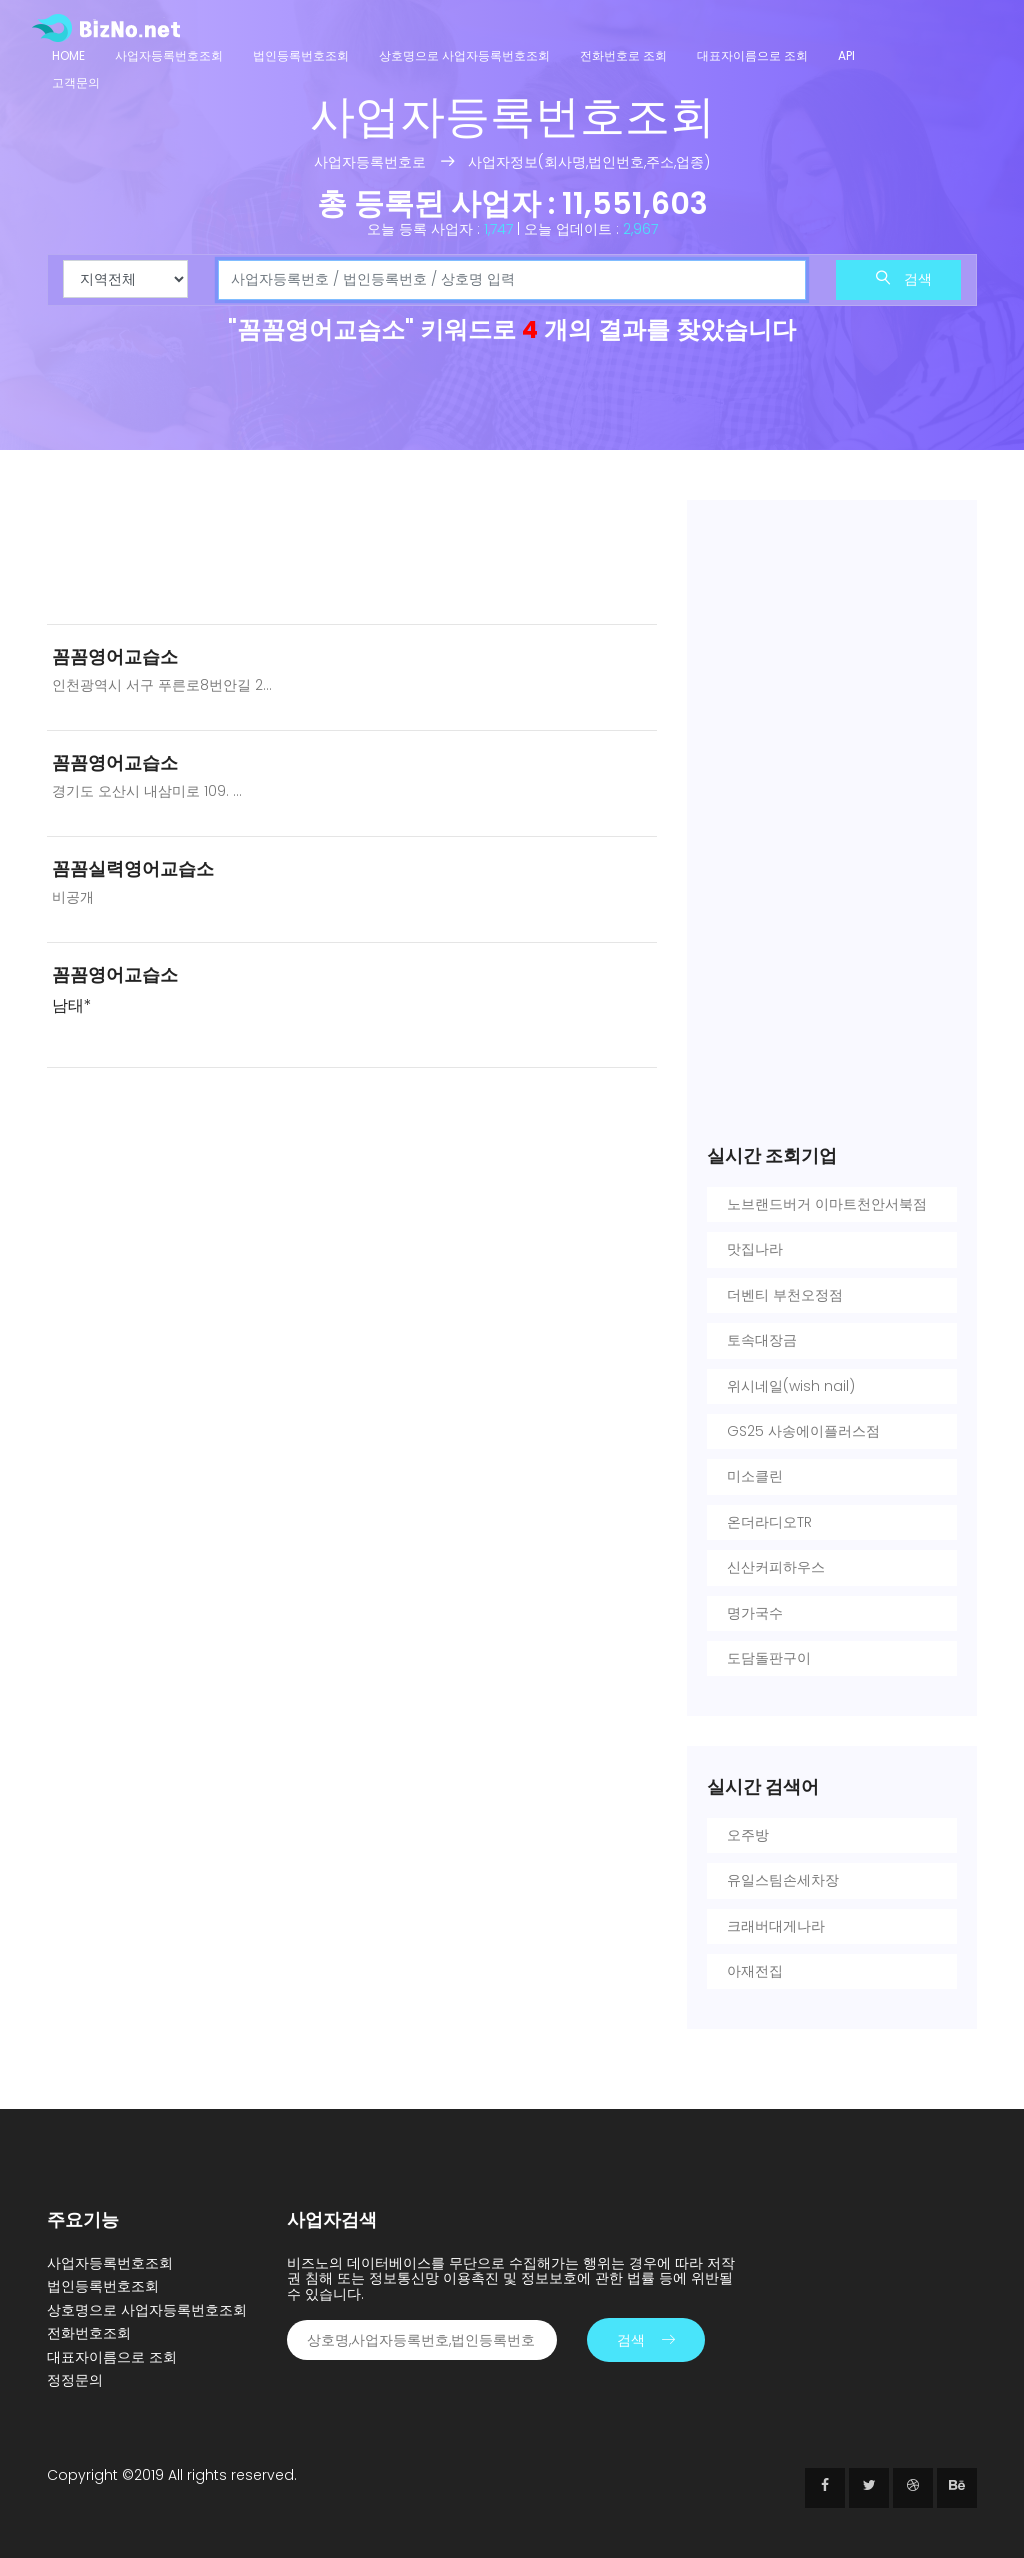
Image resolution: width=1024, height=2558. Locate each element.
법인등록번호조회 (301, 55)
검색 (904, 279)
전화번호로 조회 (623, 55)
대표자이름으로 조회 (752, 55)
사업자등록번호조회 (169, 55)
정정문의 (75, 2380)
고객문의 (76, 82)
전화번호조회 (89, 2333)
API (846, 55)
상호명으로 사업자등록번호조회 (464, 55)
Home (68, 55)
